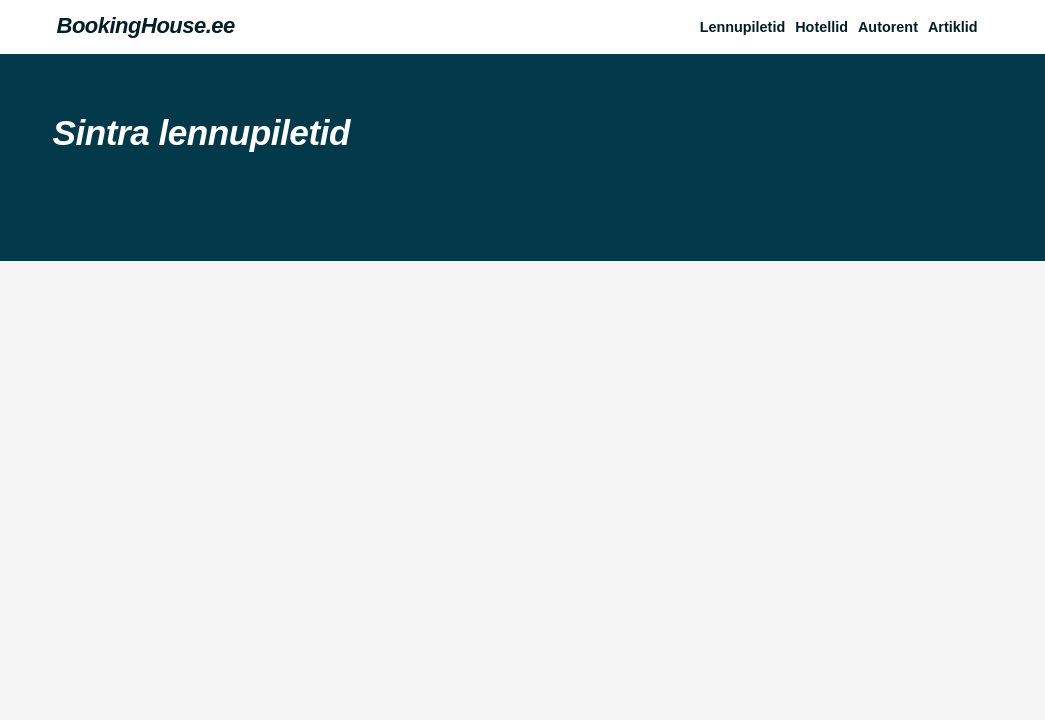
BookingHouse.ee (146, 25)
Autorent (888, 27)
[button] (958, 27)
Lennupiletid (743, 27)
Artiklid (953, 27)
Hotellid (821, 27)
